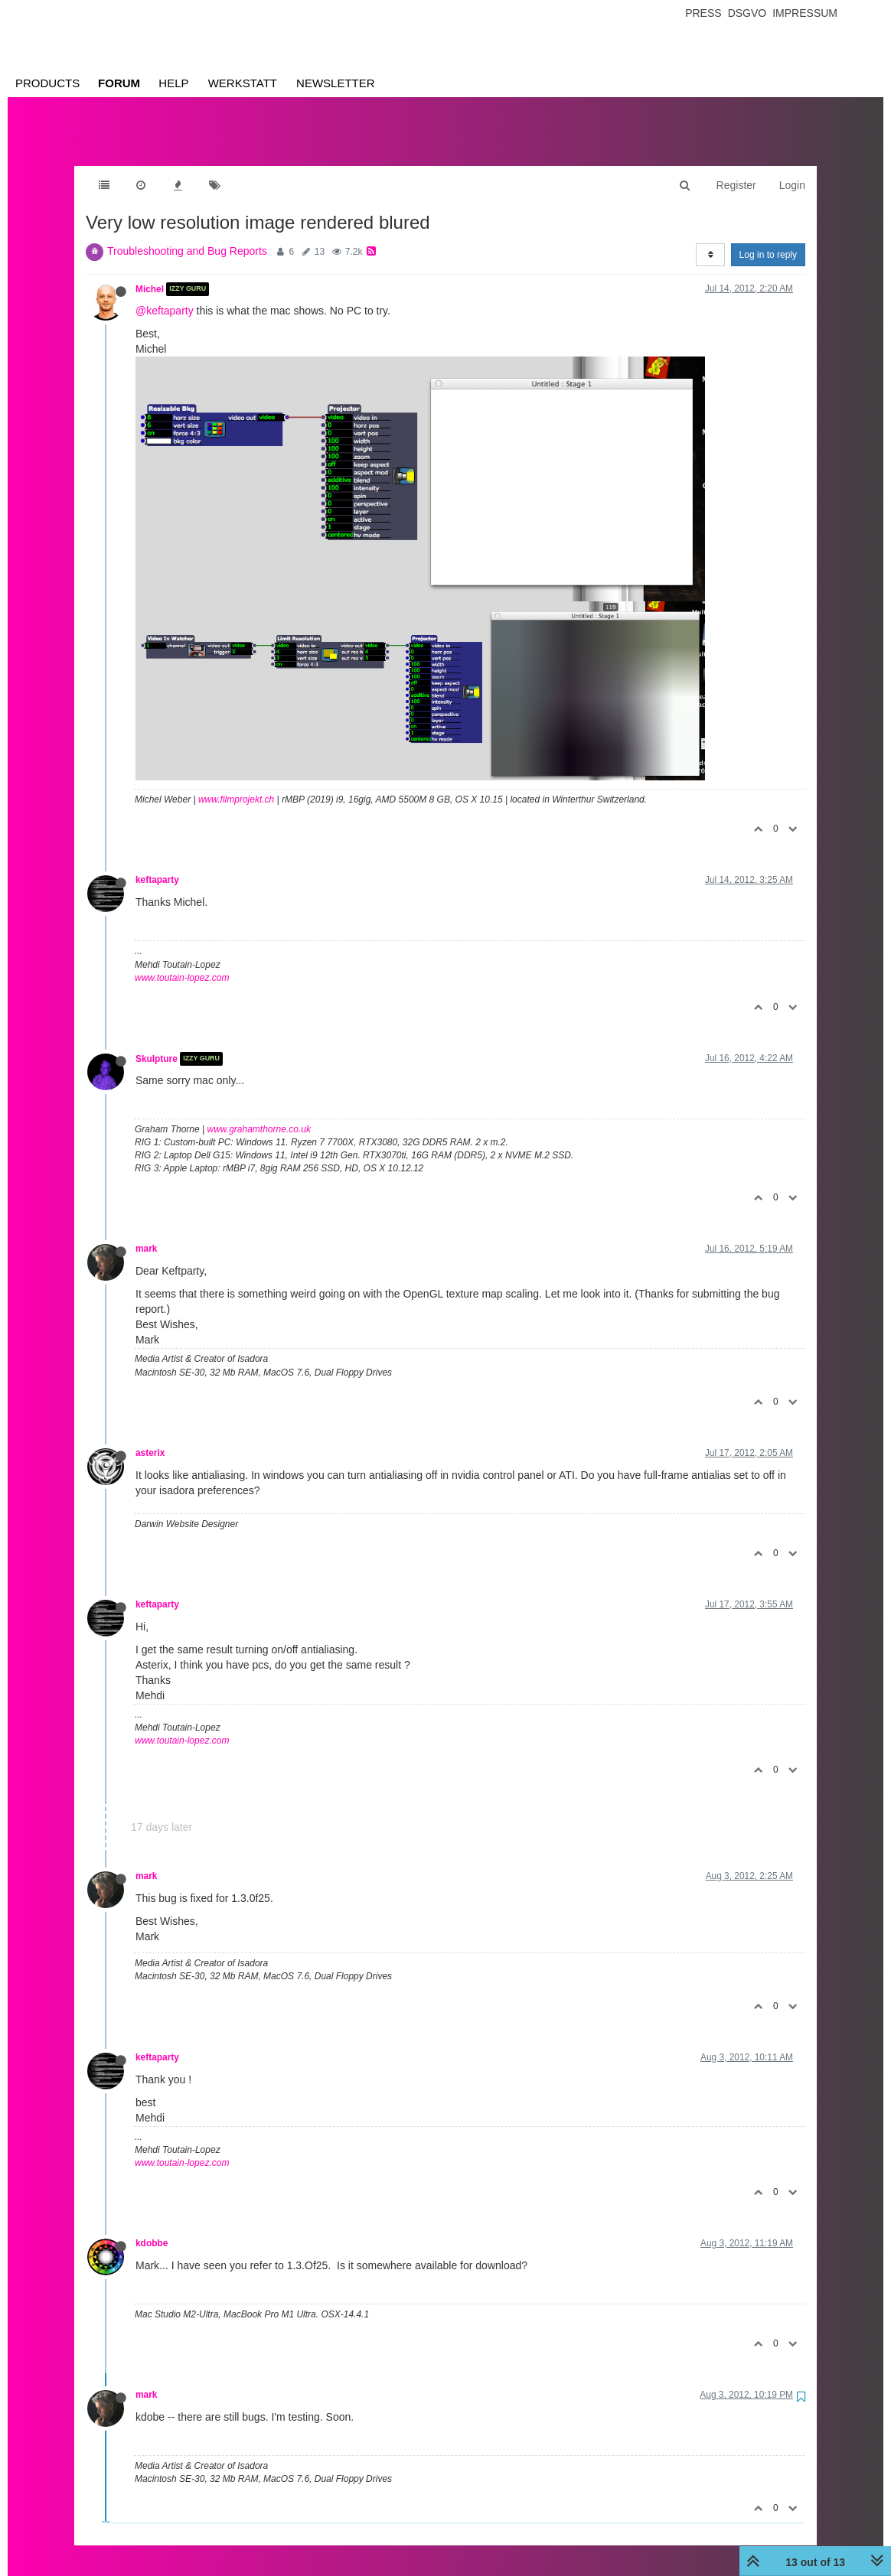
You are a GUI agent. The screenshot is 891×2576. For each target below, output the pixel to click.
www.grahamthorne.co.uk (259, 1114)
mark (146, 1233)
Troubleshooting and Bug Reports (187, 236)
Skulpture (156, 1043)
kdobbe (151, 2228)
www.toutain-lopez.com (182, 962)
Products (47, 83)
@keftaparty (164, 295)
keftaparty (157, 864)
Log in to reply (768, 239)
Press (703, 13)
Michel (149, 274)
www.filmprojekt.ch (236, 784)
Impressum (804, 13)
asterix (150, 1437)
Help (173, 83)
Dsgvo (747, 13)
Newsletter (335, 83)
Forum (119, 83)
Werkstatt (242, 83)
